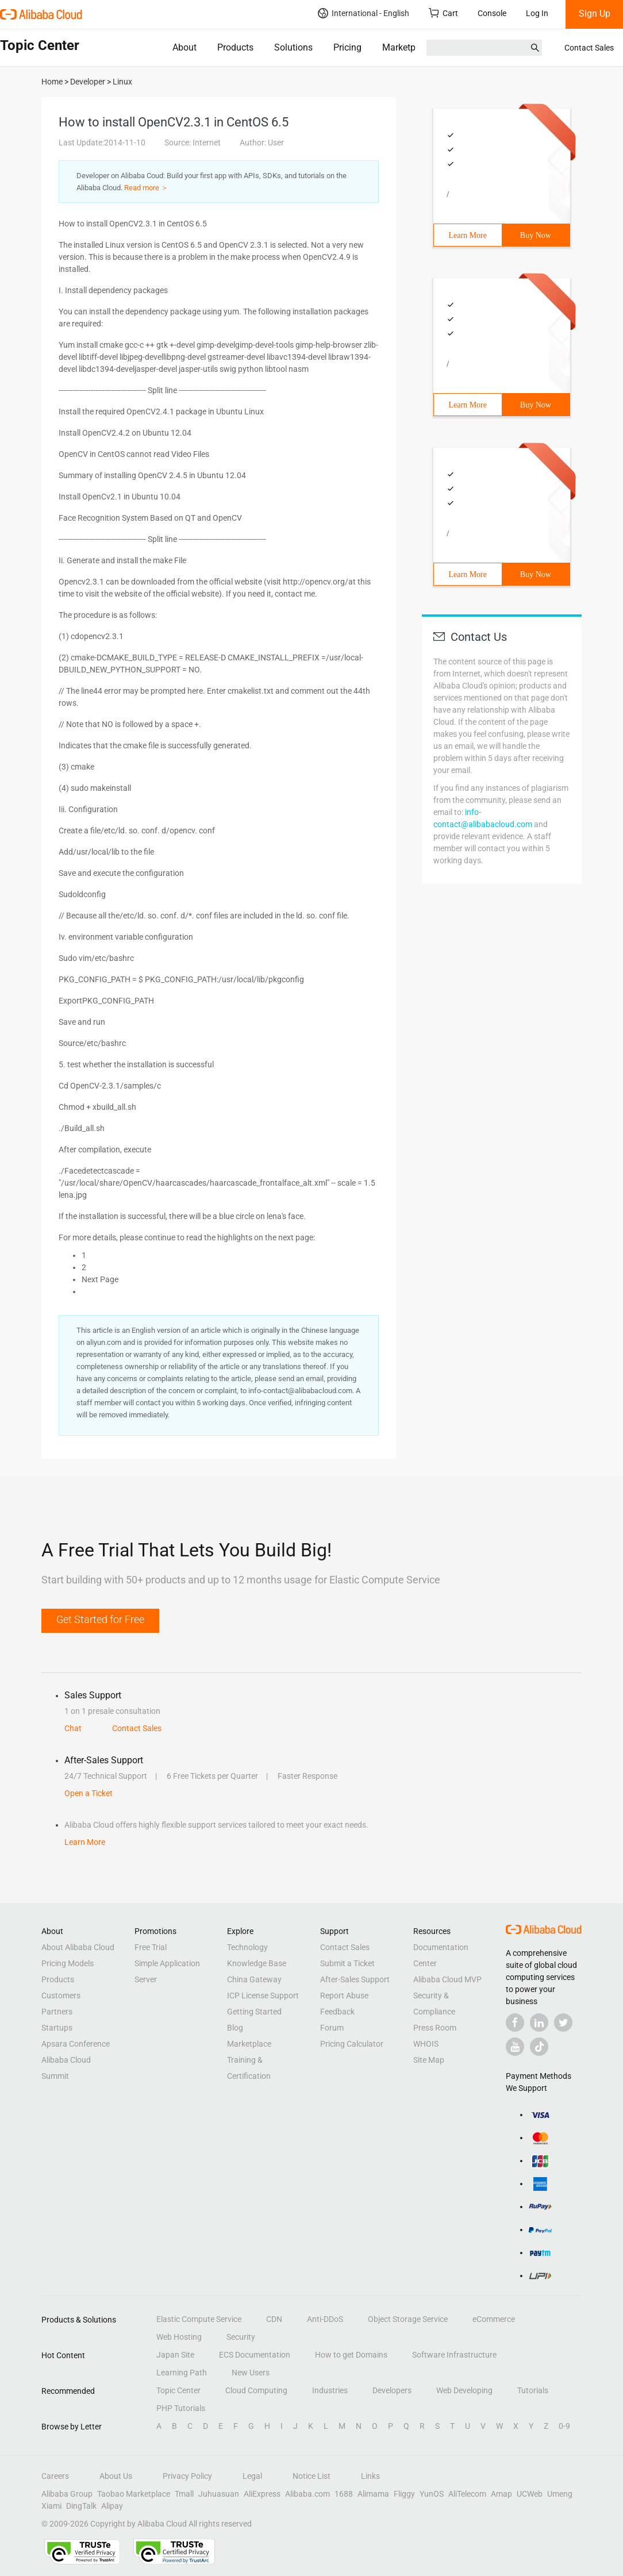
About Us (115, 2476)
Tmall (184, 2493)
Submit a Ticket (347, 1963)
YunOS (432, 2493)
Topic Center (178, 2390)
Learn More (468, 235)
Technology (247, 1947)
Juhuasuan (218, 2493)
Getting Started (254, 2011)
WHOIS (426, 2043)
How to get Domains (351, 2354)
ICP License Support (263, 1995)
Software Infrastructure (454, 2354)
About (184, 47)
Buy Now (535, 235)
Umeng (559, 2493)
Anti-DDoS (325, 2319)
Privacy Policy (187, 2476)
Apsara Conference (75, 2043)
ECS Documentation (254, 2354)
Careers (55, 2476)
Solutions (293, 47)
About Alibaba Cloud (77, 1947)
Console (492, 13)
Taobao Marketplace (133, 2493)
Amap (501, 2493)
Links (370, 2476)
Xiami (51, 2505)
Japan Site (175, 2354)
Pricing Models (67, 1963)
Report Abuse (344, 1995)
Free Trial (150, 1947)
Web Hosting (179, 2337)
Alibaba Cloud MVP (447, 1979)
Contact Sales (589, 47)
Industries (330, 2390)
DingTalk (81, 2505)
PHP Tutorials (180, 2408)
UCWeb (530, 2493)
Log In (537, 13)
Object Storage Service (408, 2319)
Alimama (373, 2493)
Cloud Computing (256, 2390)
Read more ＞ (146, 187)
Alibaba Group (67, 2493)
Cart (443, 13)
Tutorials (532, 2390)
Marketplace (407, 47)
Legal (252, 2476)
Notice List (311, 2476)
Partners (56, 2011)
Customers (60, 1995)
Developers (392, 2390)
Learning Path (181, 2372)
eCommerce (493, 2319)
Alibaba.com (307, 2493)
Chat (73, 1728)
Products (235, 47)
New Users (251, 2372)
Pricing (347, 47)
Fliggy (404, 2493)
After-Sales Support (355, 1979)
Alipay (112, 2505)
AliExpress (262, 2493)
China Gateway (254, 1979)
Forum (332, 2027)
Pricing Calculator (351, 2043)
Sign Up (594, 13)
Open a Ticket (88, 1793)
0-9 (564, 2426)
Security (240, 2337)
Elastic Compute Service (198, 2319)
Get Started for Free (100, 1619)
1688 (343, 2493)
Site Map (428, 2059)
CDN (274, 2319)
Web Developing (464, 2390)
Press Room (434, 2027)
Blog (235, 2027)
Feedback (337, 2011)
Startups (56, 2027)
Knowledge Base (256, 1963)
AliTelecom (467, 2493)
